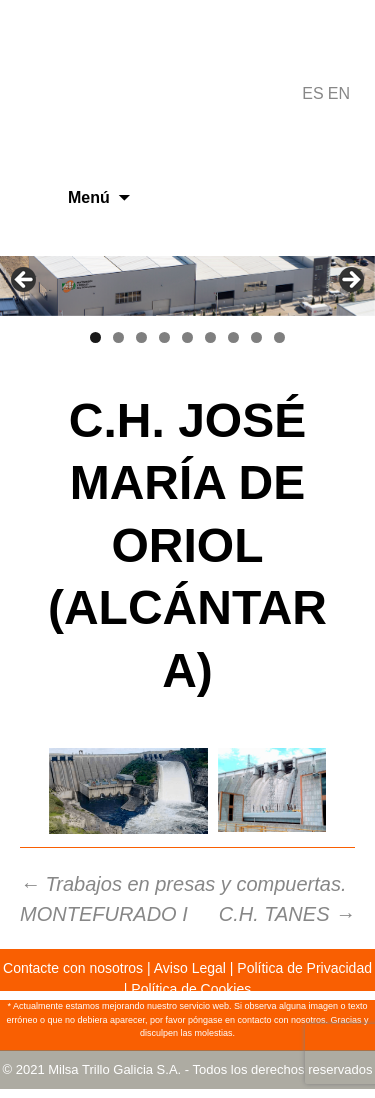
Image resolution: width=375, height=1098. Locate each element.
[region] (187, 286)
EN (339, 93)
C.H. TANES (287, 914)
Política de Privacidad (304, 968)
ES (312, 93)
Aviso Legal (190, 968)
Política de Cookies (191, 989)
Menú (89, 197)
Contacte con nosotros (73, 968)
